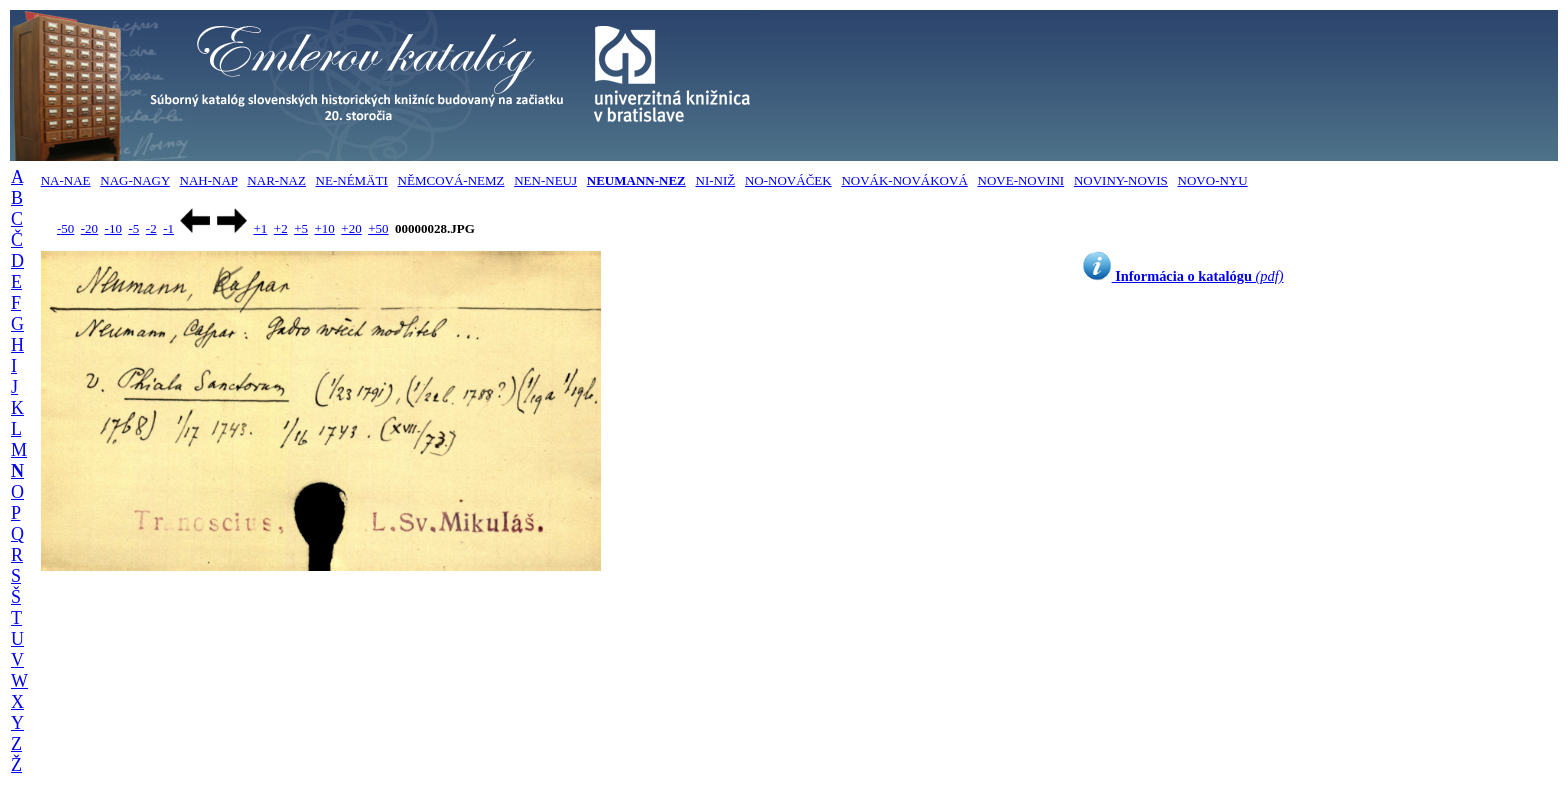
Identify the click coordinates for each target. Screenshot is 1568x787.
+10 (325, 228)
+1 (260, 228)
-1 (168, 228)
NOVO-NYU (1213, 180)
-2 (151, 228)
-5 (133, 228)
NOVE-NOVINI (1021, 180)
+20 (351, 228)
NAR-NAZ (276, 180)
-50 (65, 228)
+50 (378, 228)
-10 (113, 228)
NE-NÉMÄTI (352, 180)
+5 (301, 228)
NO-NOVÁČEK (788, 180)
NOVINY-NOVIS (1121, 180)
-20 (89, 228)
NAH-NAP (209, 180)
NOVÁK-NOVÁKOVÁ (904, 180)
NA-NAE (66, 180)
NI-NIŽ (716, 180)
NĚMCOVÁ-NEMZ (451, 180)
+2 (281, 228)
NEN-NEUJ (545, 180)
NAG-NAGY (135, 180)
